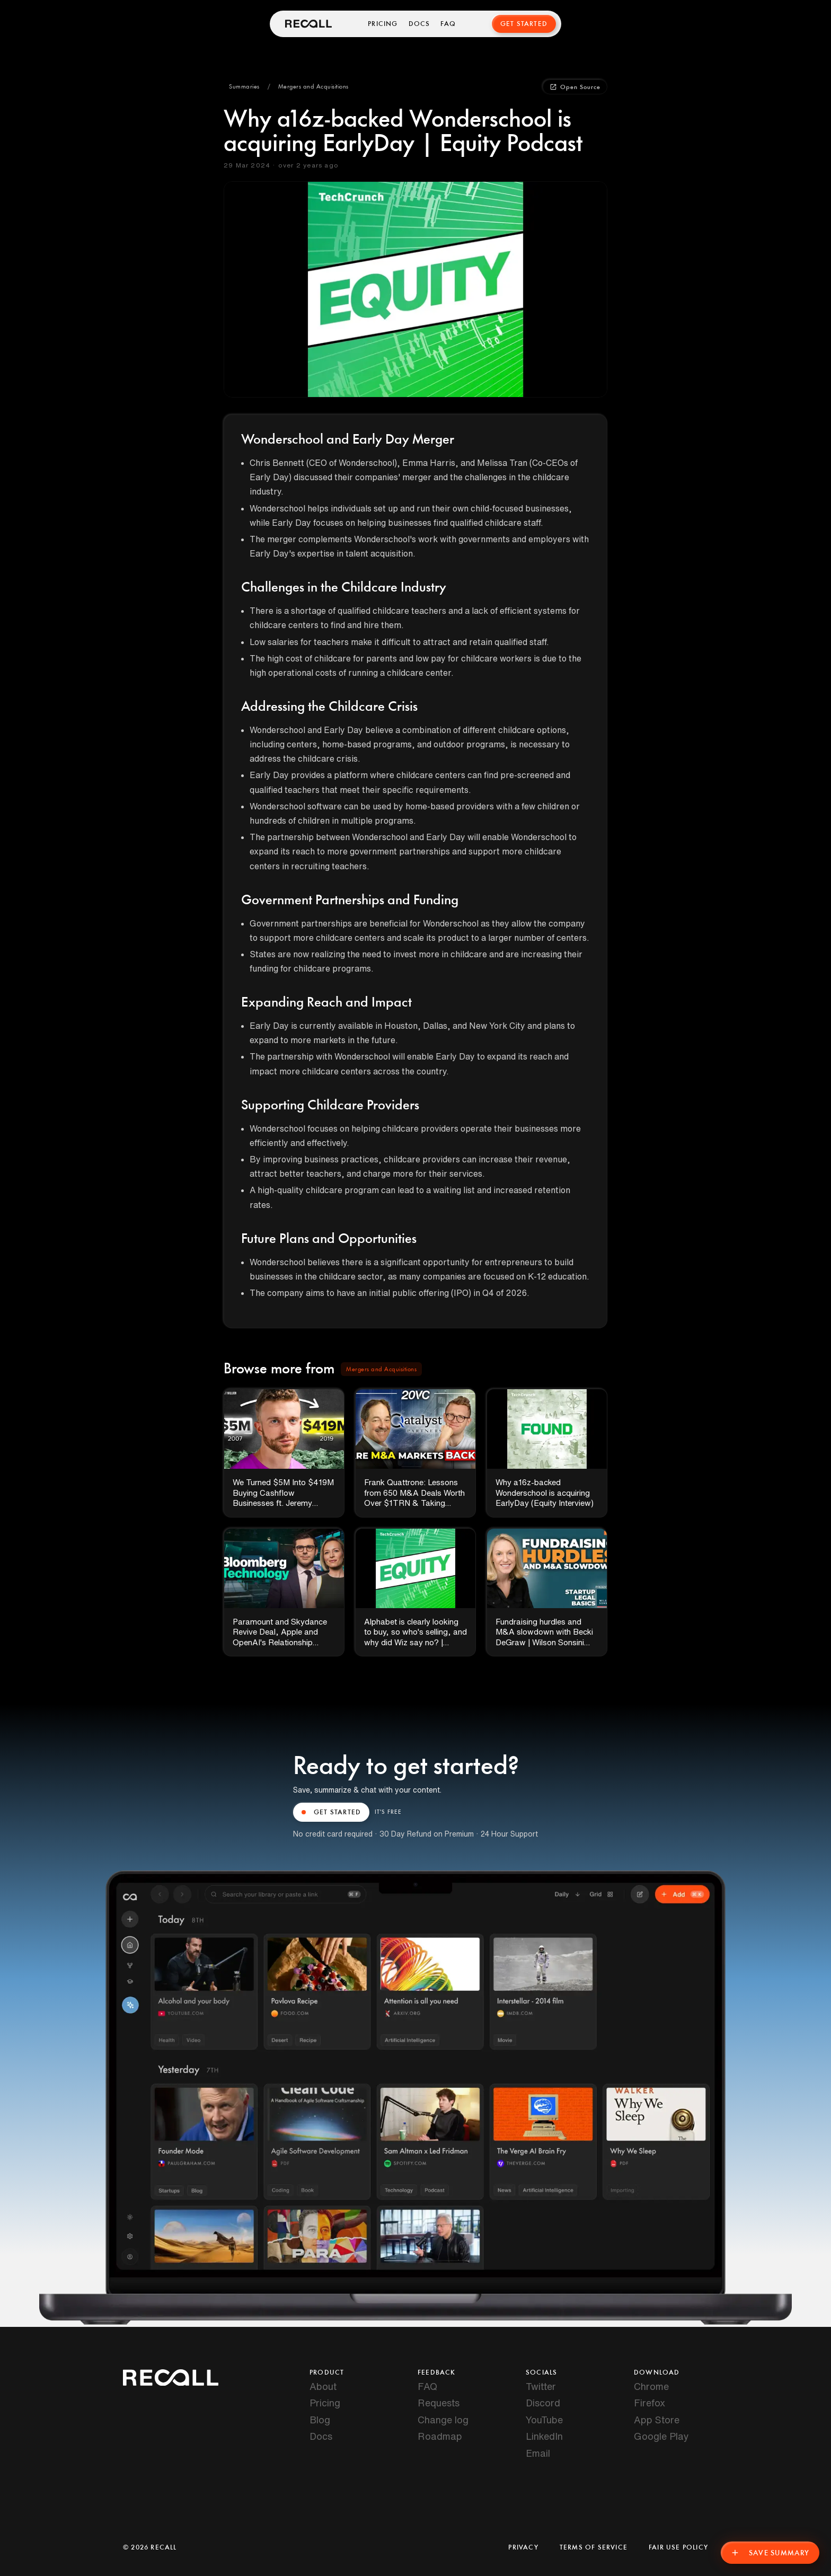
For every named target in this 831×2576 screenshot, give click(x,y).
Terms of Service (593, 2547)
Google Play (661, 2436)
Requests (438, 2402)
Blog (320, 2419)
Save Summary (769, 2552)
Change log (443, 2419)
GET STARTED (331, 1812)
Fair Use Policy (678, 2547)
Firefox (649, 2402)
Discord (543, 2402)
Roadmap (440, 2436)
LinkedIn (544, 2436)
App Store (656, 2419)
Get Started (524, 24)
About (323, 2386)
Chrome (651, 2386)
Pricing (382, 24)
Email (538, 2453)
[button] (244, 87)
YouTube (544, 2419)
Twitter (541, 2386)
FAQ (448, 24)
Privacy (523, 2547)
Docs (419, 24)
